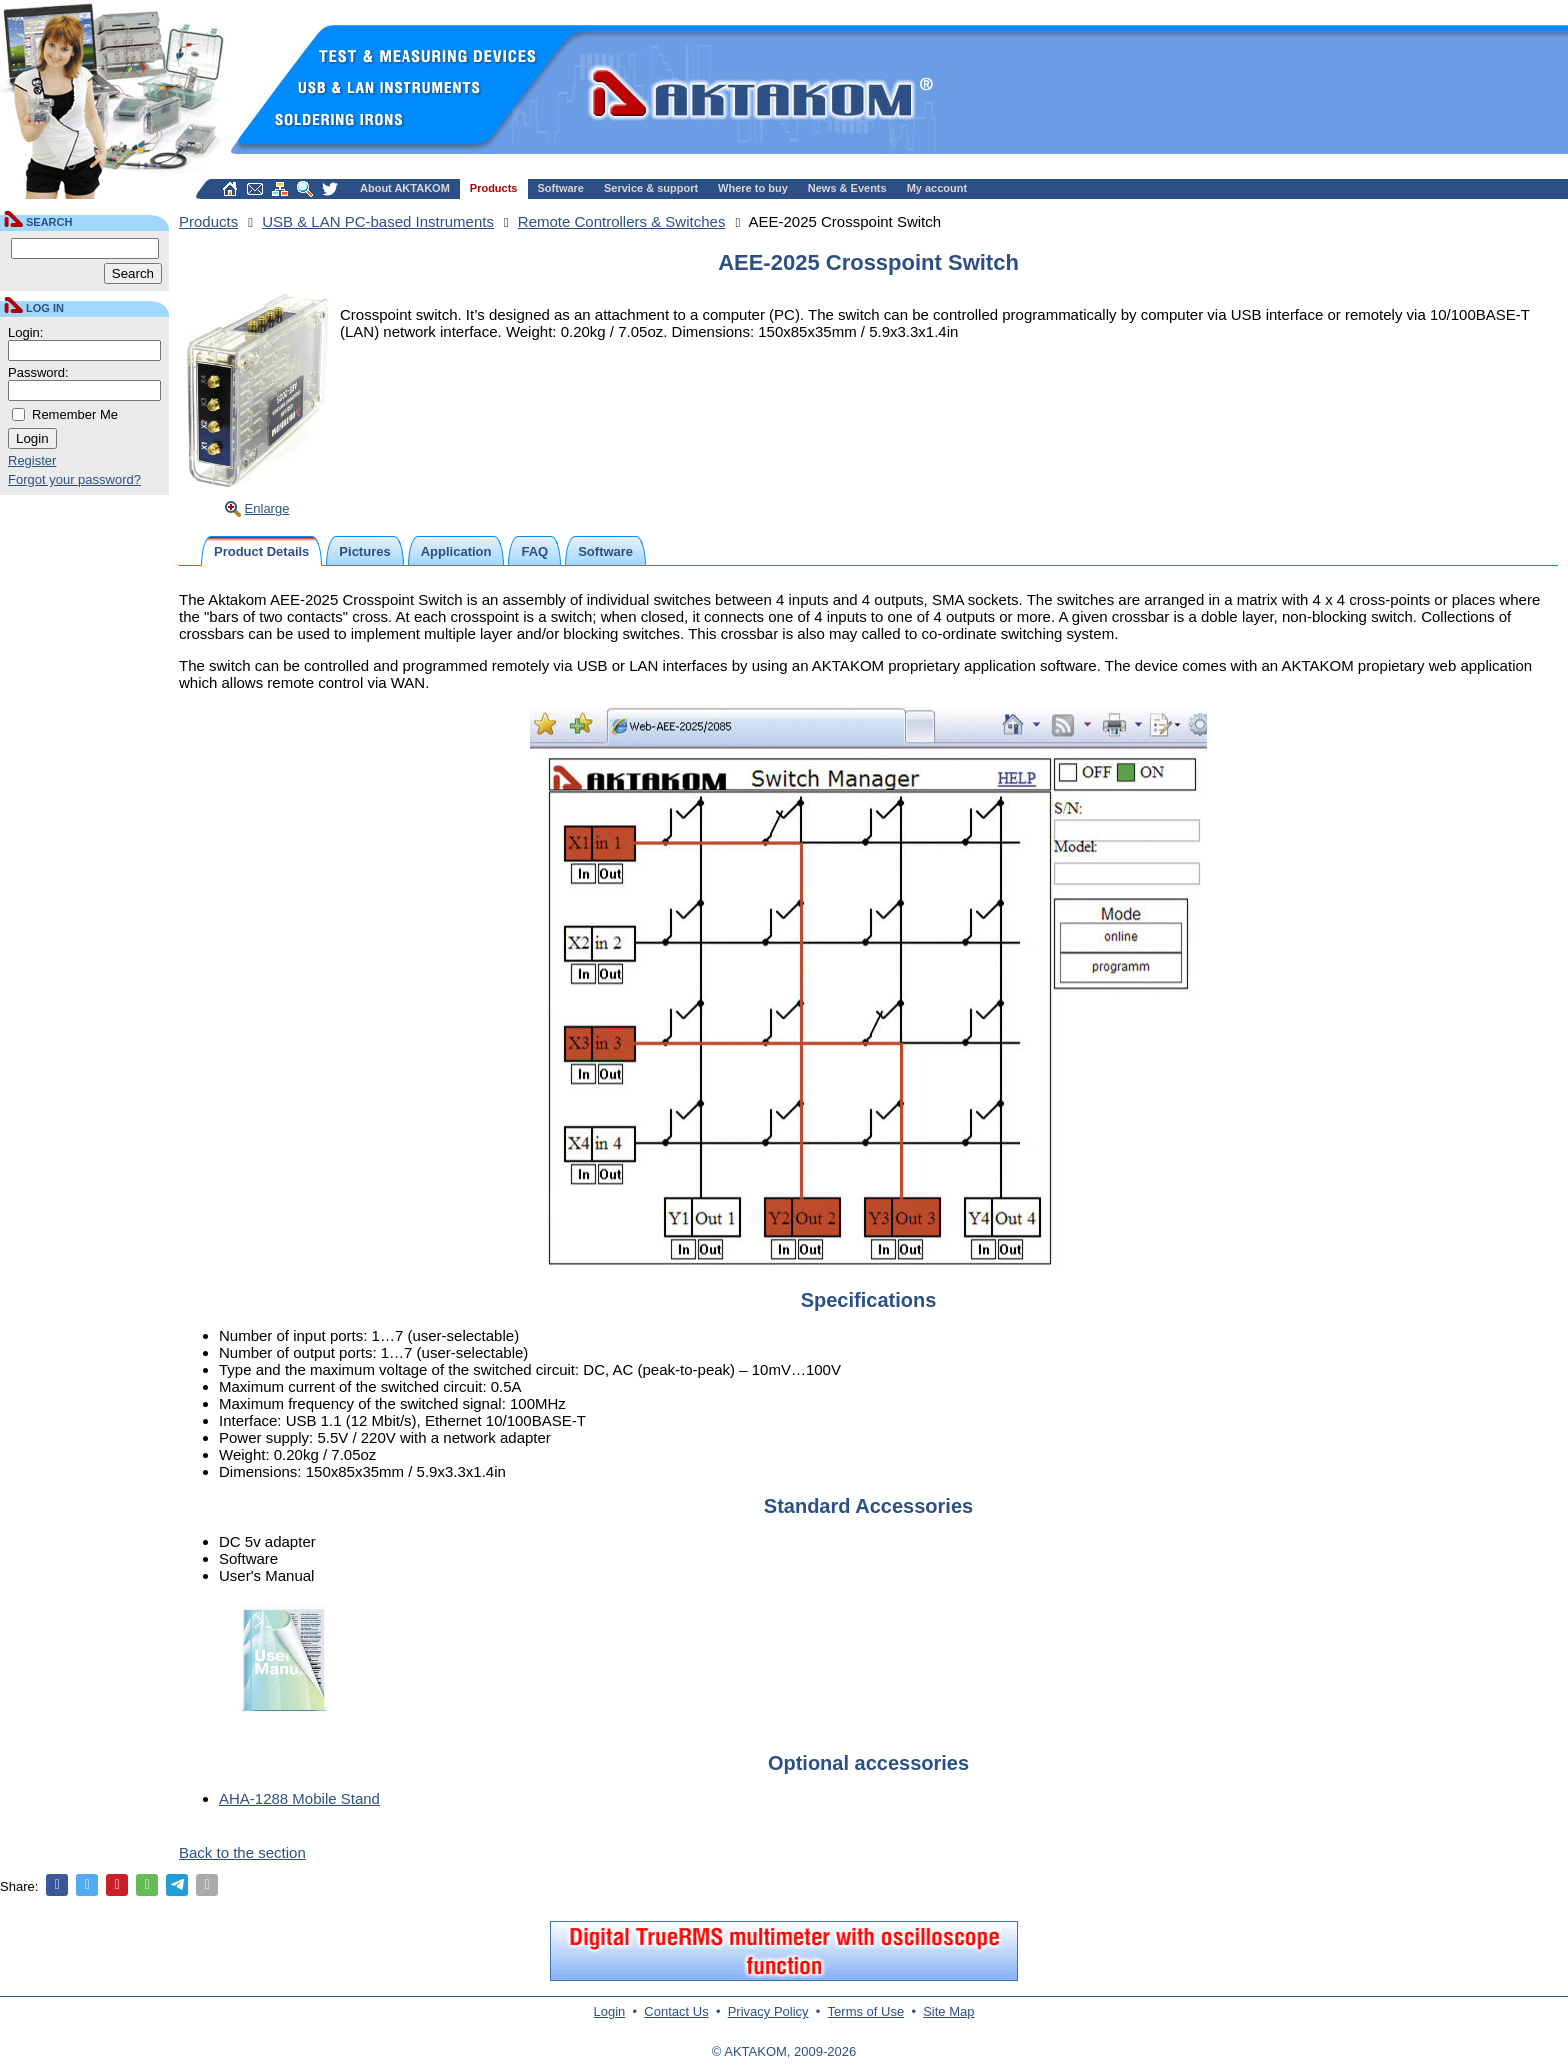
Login (610, 2011)
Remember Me (75, 414)
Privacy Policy (768, 2011)
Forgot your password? (74, 479)
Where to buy (753, 188)
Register (32, 460)
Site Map (948, 2011)
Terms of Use (866, 2011)
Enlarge (267, 508)
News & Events (847, 188)
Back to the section (242, 1852)
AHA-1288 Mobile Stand (299, 1798)
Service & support (651, 188)
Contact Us (676, 2011)
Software (561, 188)
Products (494, 188)
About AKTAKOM (405, 188)
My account (937, 188)
